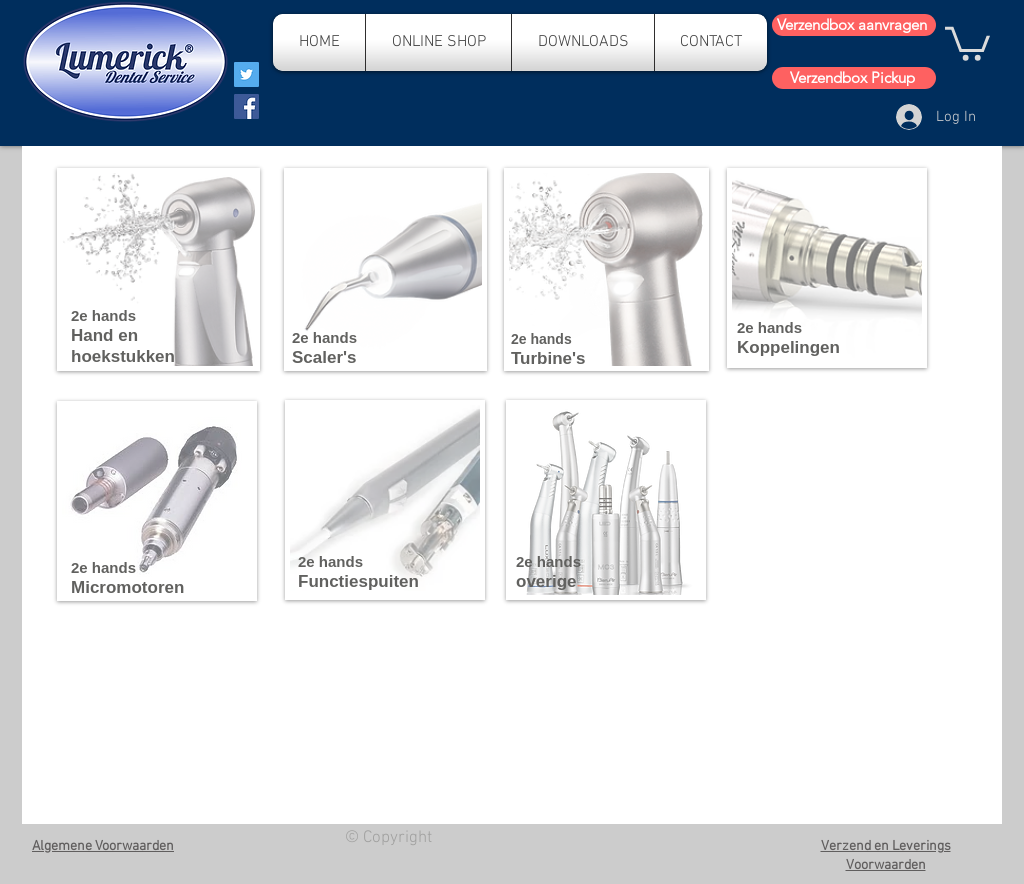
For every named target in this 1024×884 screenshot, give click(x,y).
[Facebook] (246, 106)
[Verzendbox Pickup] (854, 78)
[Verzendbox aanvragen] (854, 25)
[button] (967, 42)
